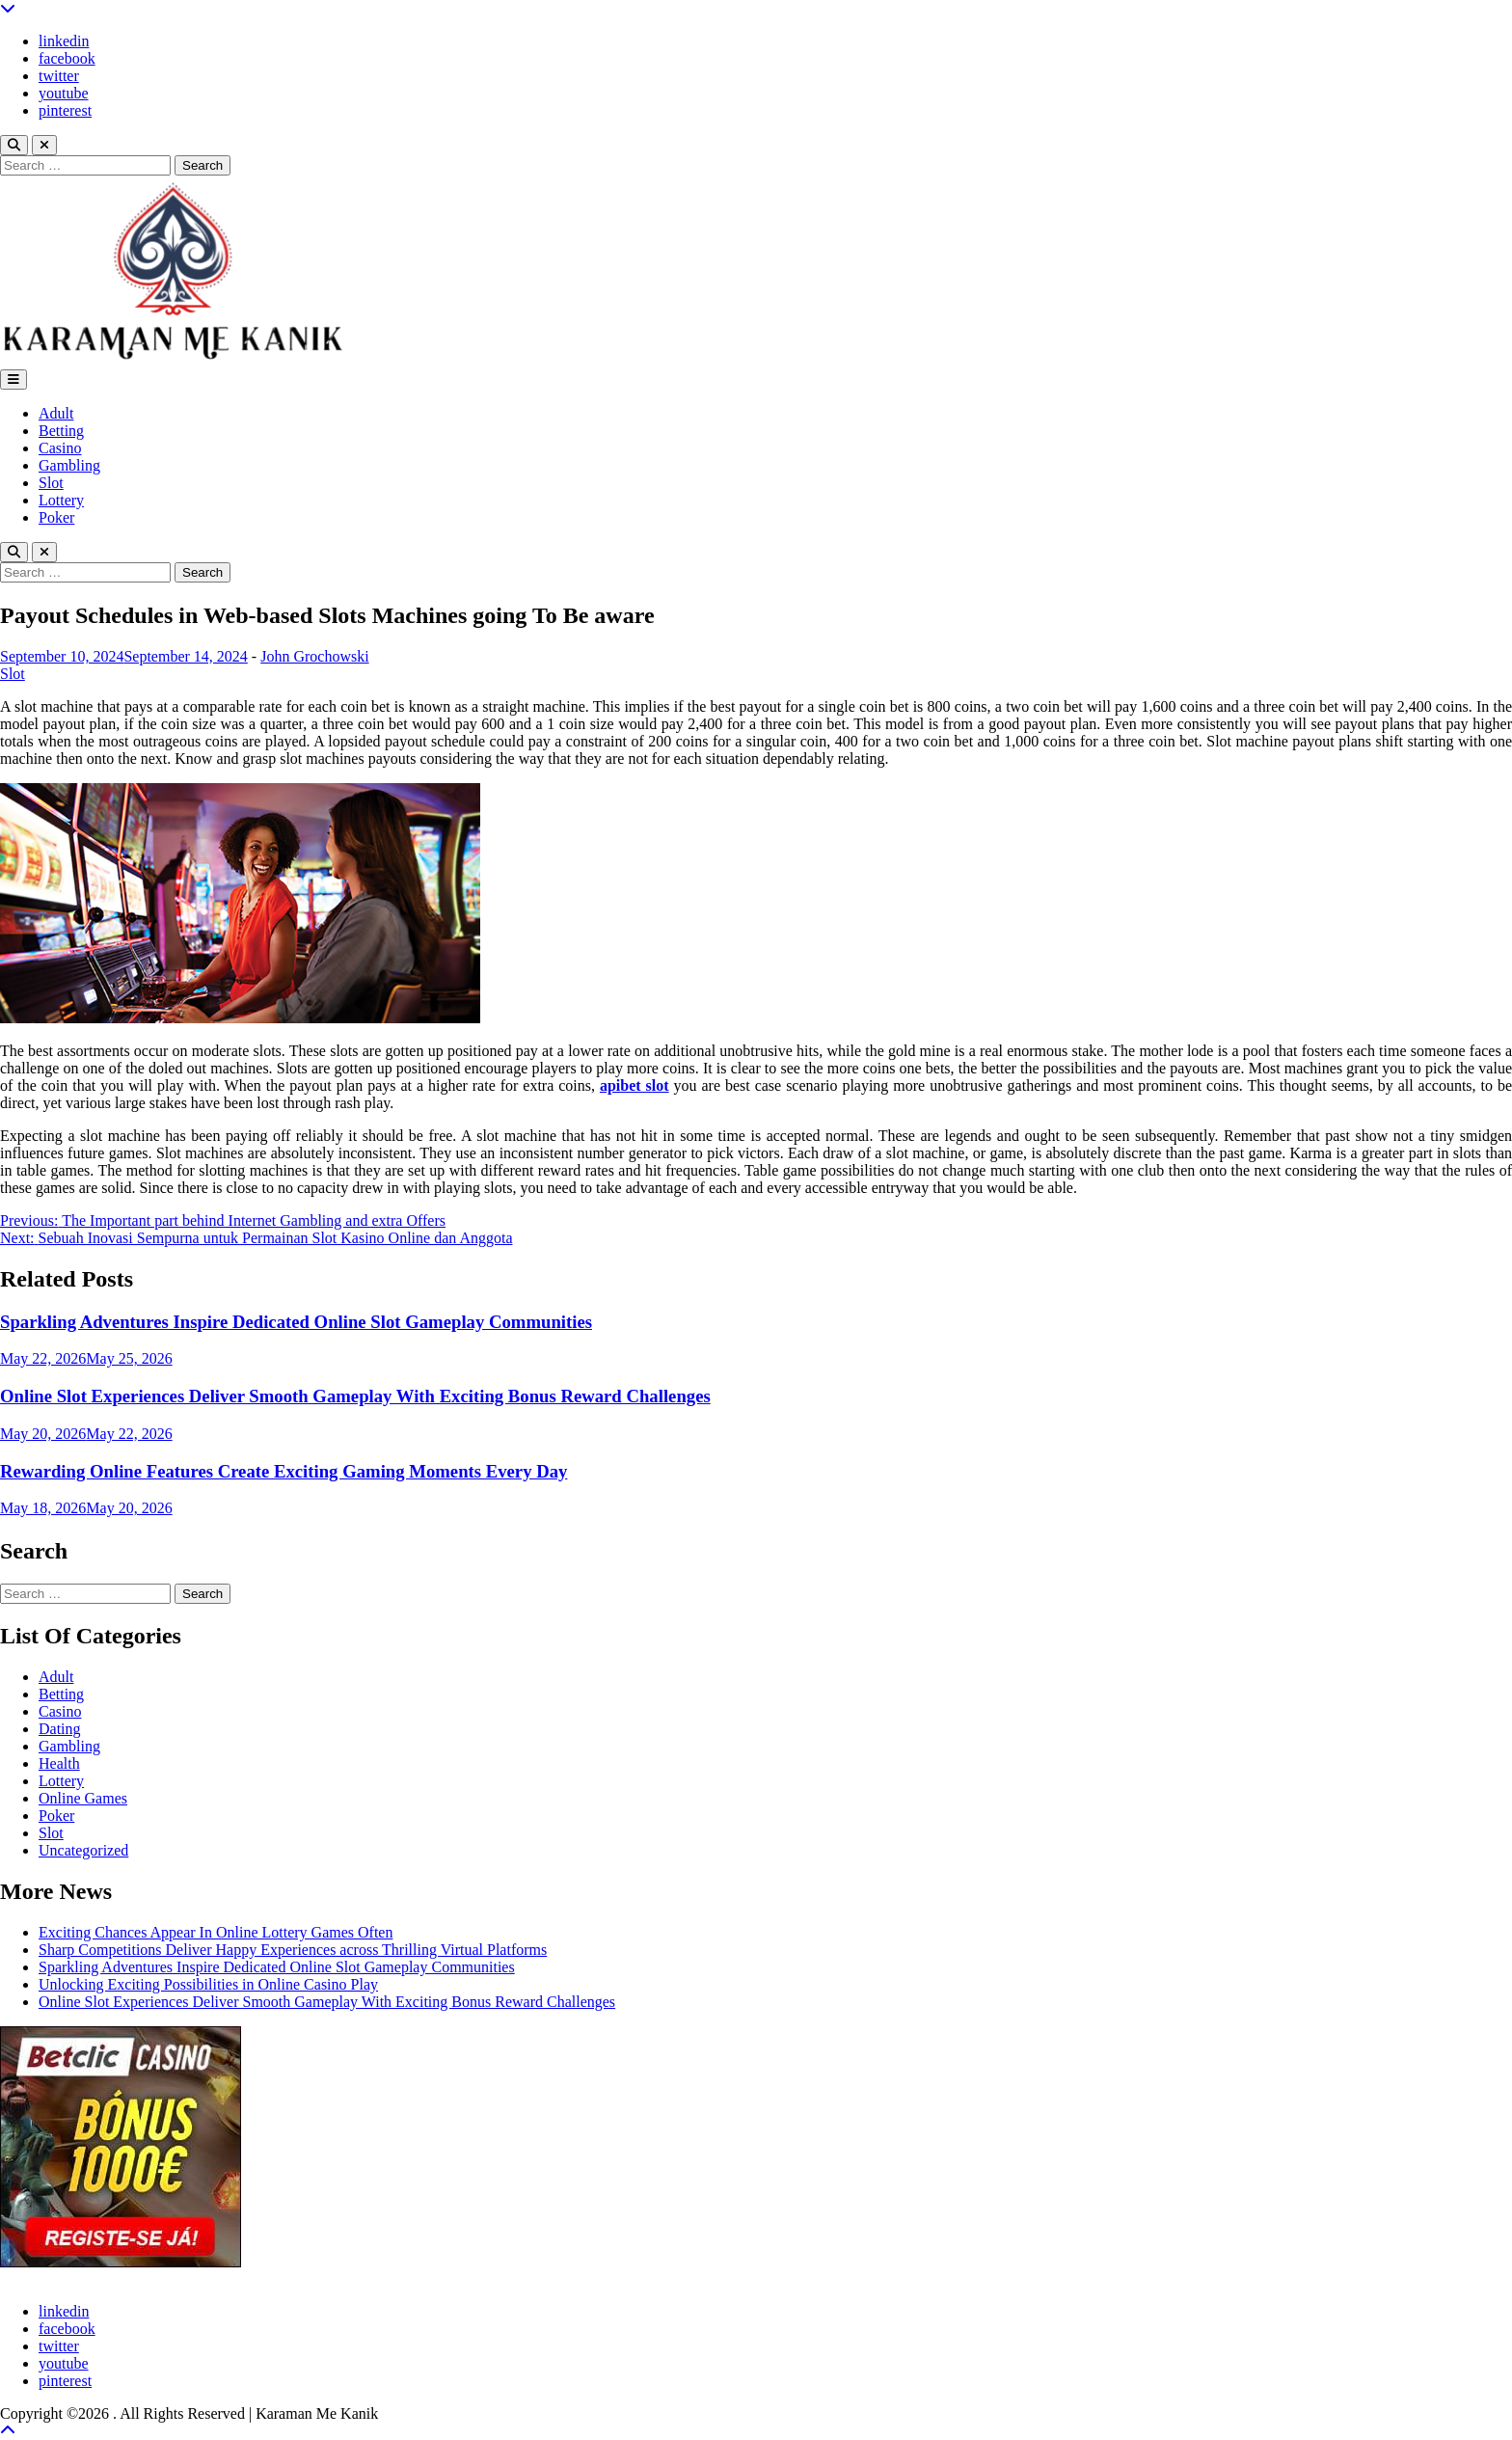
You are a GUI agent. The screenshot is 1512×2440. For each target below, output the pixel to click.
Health (59, 1763)
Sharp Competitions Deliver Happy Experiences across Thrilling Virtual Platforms (293, 1949)
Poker (56, 517)
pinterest (65, 110)
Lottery (61, 500)
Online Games (83, 1798)
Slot (51, 482)
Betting (61, 430)
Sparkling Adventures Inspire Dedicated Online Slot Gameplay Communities (296, 1322)
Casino (60, 448)
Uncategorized (83, 1850)
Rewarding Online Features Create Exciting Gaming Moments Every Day (283, 1471)
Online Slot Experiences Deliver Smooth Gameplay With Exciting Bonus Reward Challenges (355, 1396)
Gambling (69, 465)
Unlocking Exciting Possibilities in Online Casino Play (208, 1984)
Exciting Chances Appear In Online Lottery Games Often (215, 1932)
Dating (60, 1729)
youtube (64, 93)
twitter (59, 76)
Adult (56, 413)
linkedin (64, 41)
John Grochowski (314, 656)
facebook (67, 58)
